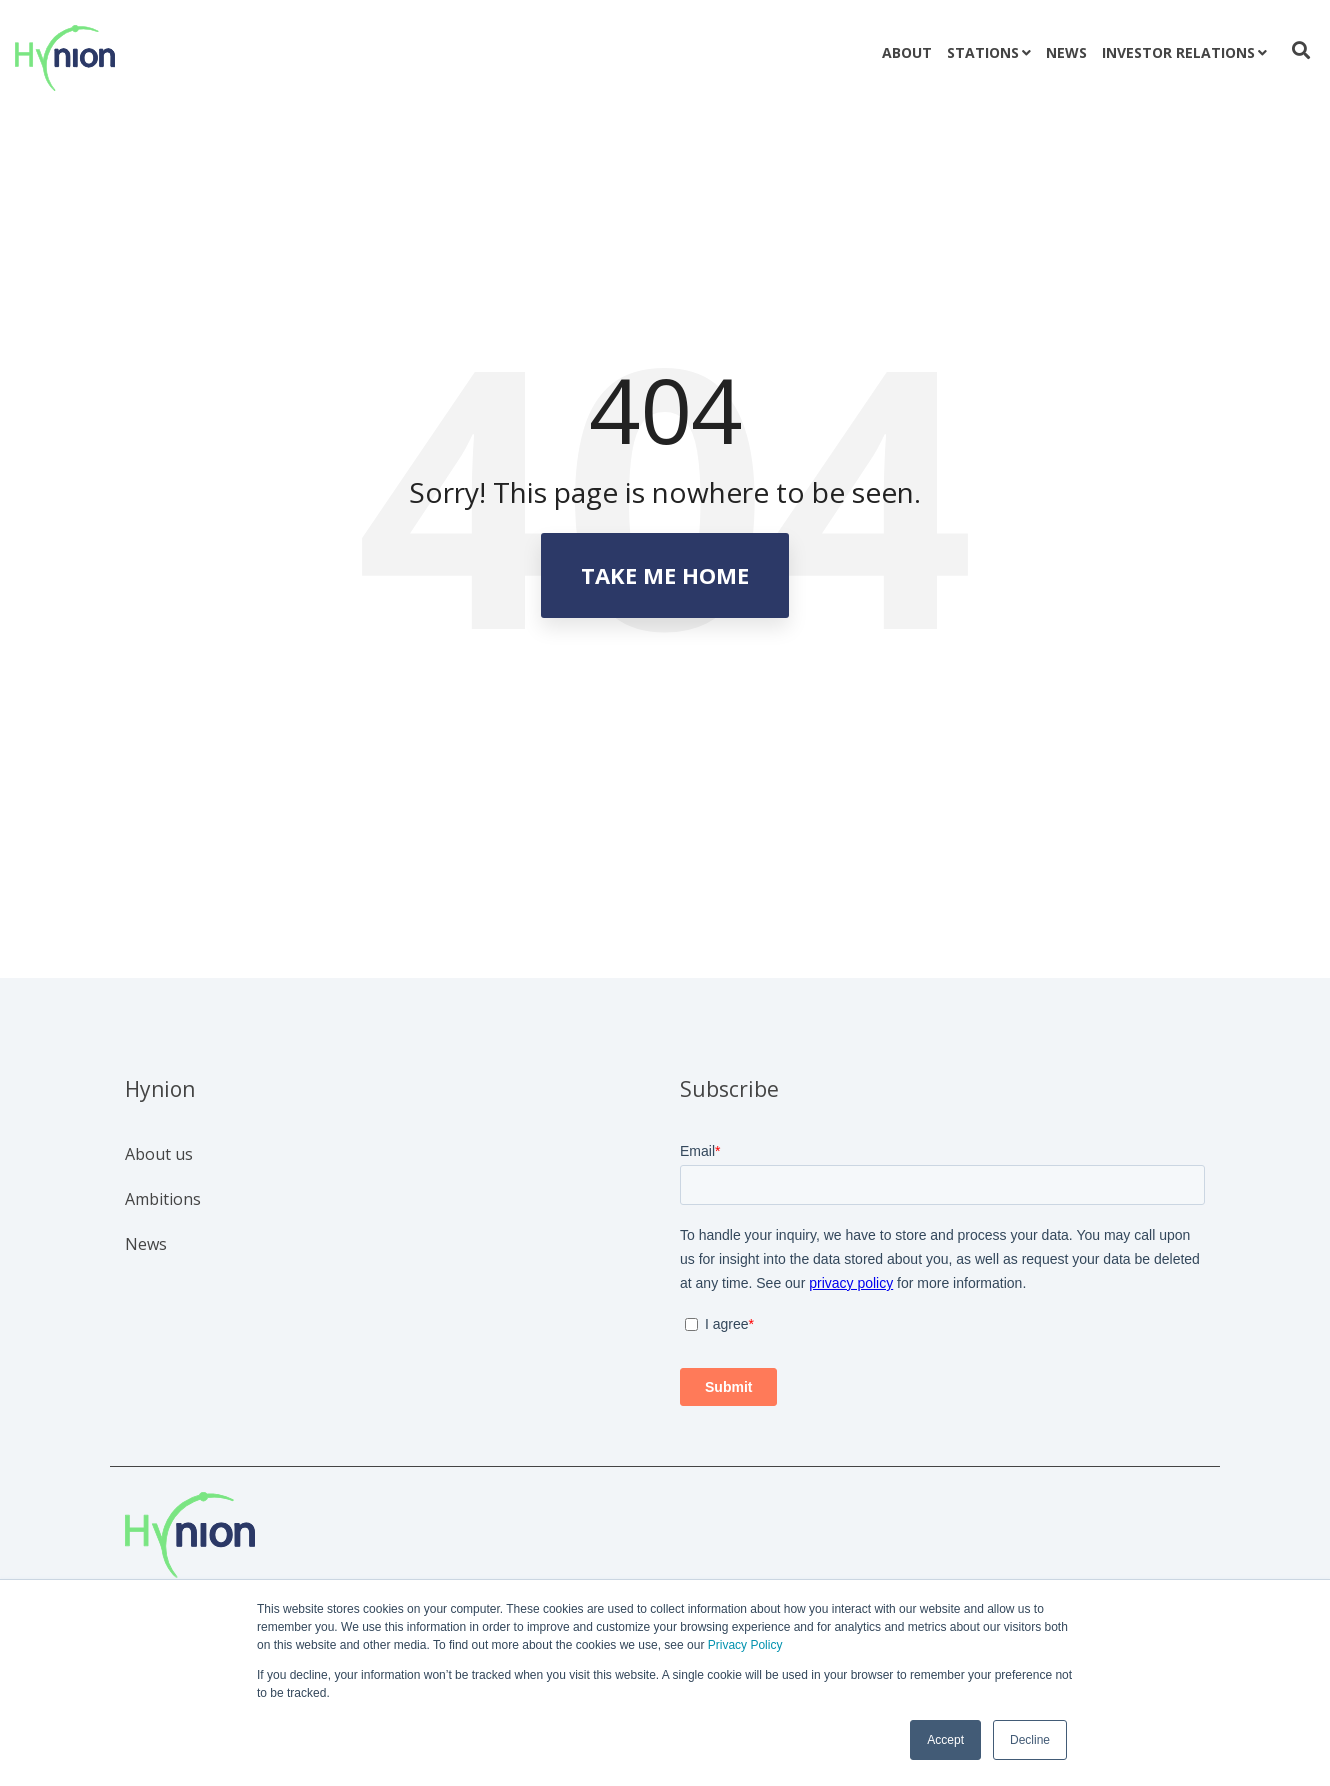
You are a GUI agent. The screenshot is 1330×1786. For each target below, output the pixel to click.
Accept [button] (945, 1740)
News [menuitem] (146, 1244)
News (1066, 52)
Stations (983, 52)
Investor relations (1178, 52)
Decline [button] (1030, 1740)
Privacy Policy (745, 1645)
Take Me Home (665, 575)
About (907, 52)
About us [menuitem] (159, 1154)
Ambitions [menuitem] (163, 1199)
